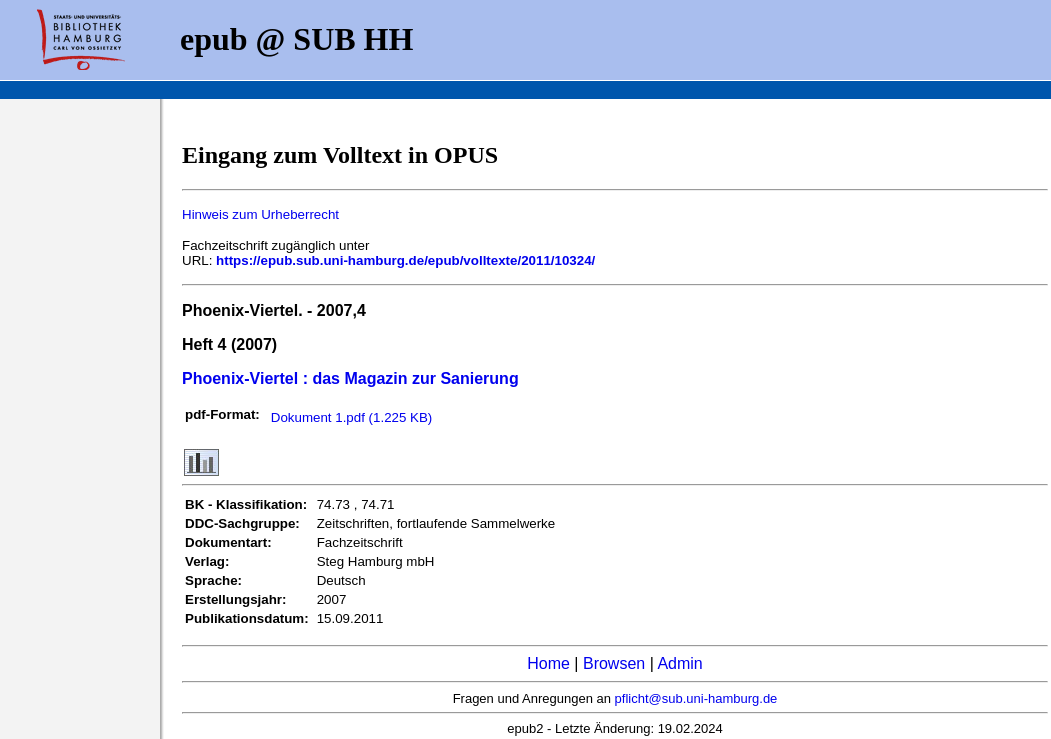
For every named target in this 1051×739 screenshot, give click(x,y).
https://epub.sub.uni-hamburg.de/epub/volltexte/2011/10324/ (405, 260)
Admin (679, 663)
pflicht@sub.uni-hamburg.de (696, 698)
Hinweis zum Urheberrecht (260, 214)
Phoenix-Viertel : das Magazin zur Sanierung (350, 378)
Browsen (614, 663)
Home (548, 663)
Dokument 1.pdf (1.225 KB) (352, 417)
